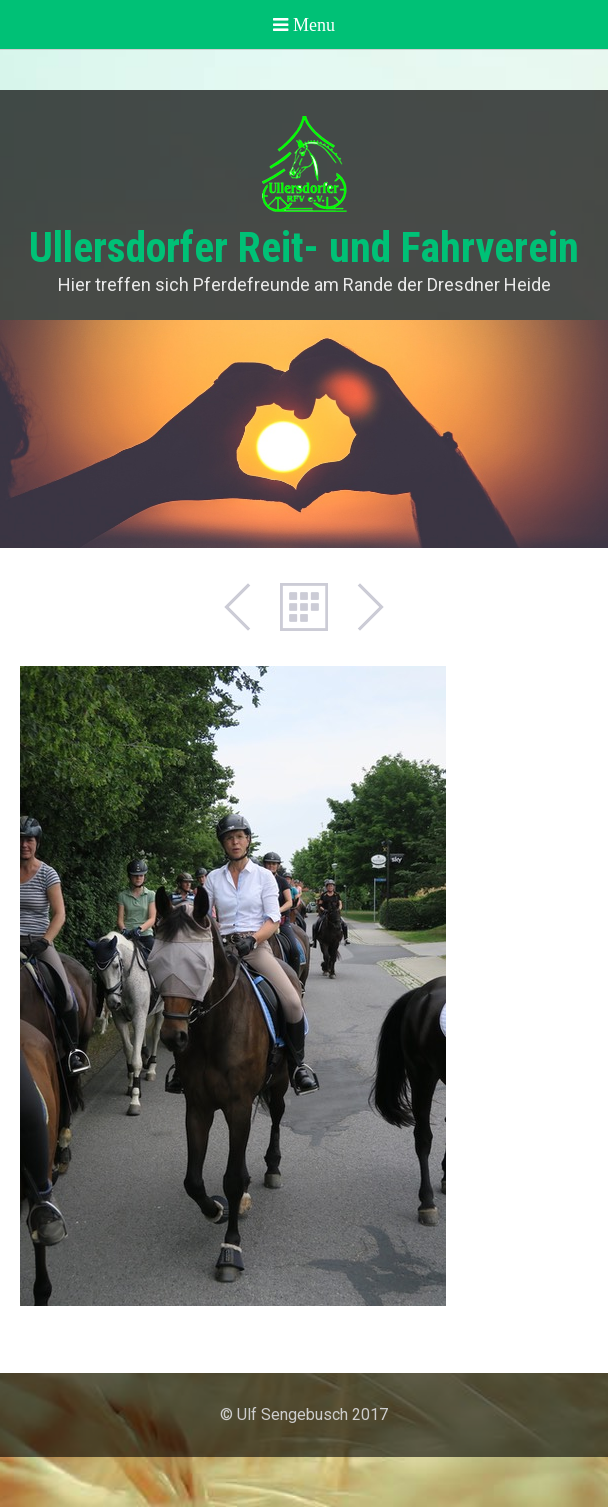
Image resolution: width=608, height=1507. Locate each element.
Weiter (360, 607)
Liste (304, 607)
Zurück (248, 607)
